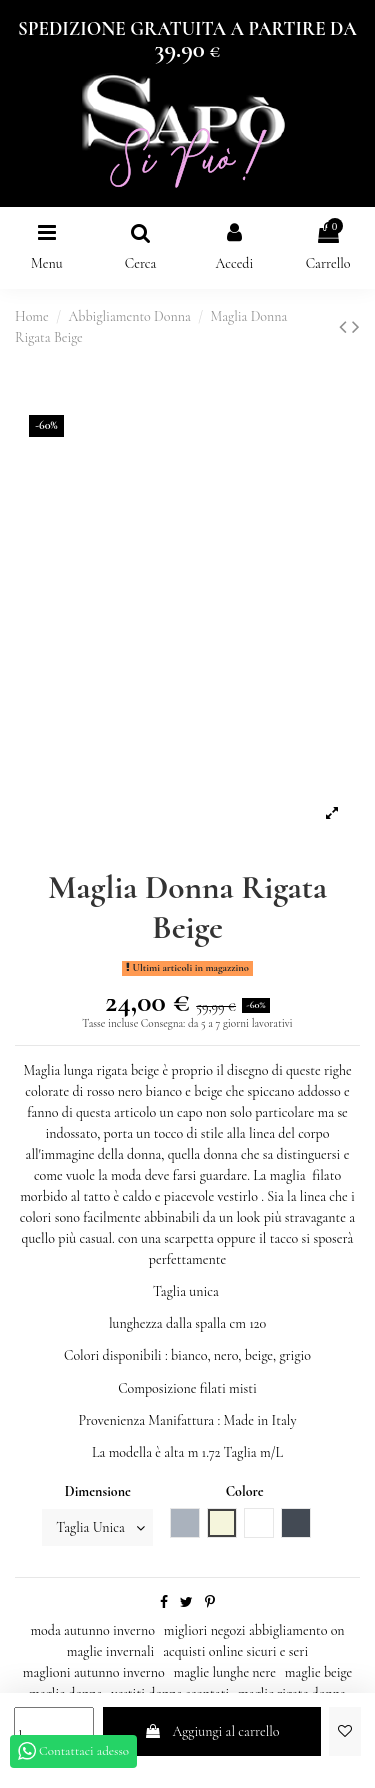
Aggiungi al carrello (211, 1731)
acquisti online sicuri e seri (235, 1651)
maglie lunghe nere (225, 1672)
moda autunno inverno (92, 1630)
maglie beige (318, 1672)
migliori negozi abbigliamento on (254, 1630)
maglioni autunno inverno (94, 1672)
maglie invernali (111, 1651)
